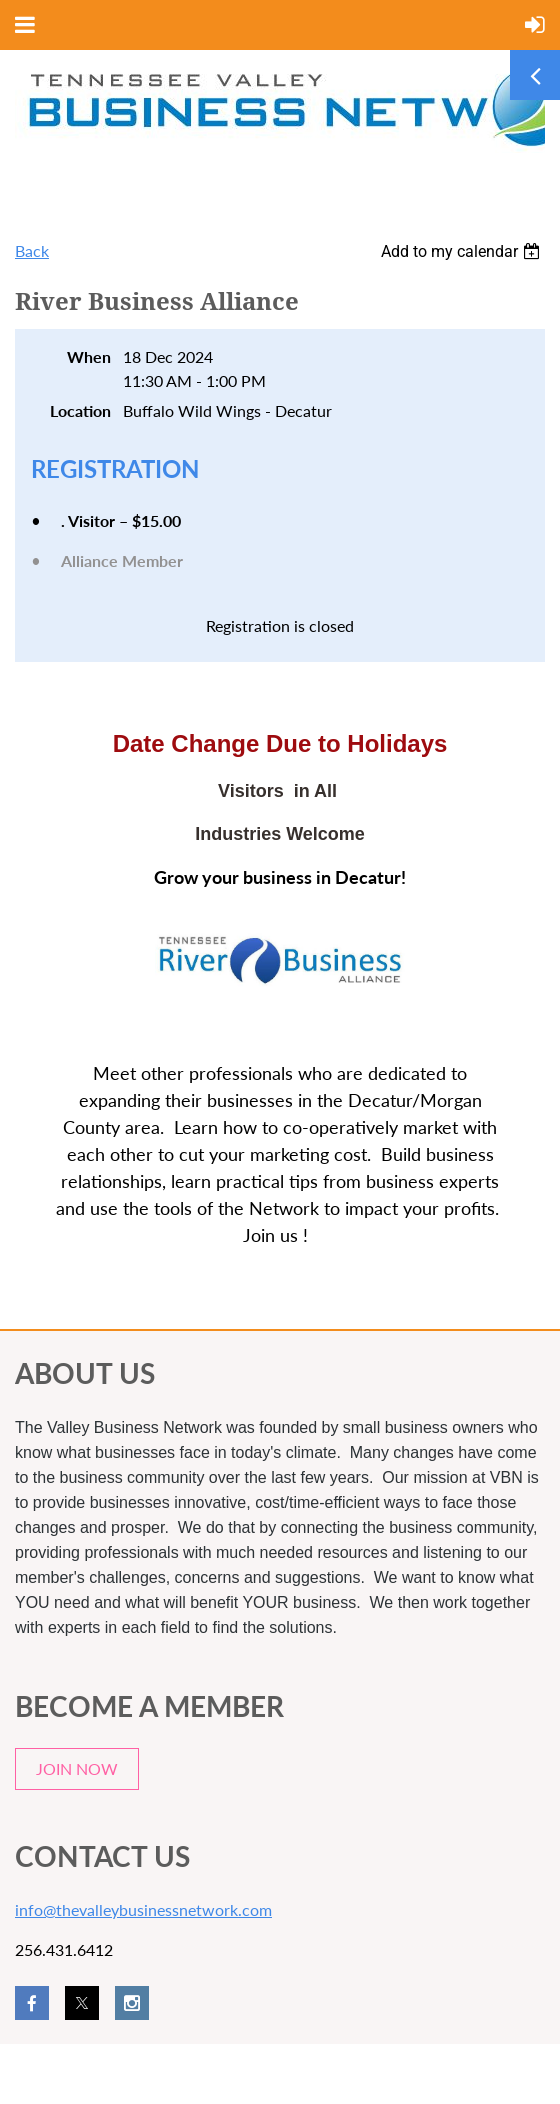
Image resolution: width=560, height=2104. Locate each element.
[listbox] (463, 251)
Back (32, 250)
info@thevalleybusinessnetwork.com (143, 1909)
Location (80, 410)
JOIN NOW (77, 1768)
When (89, 356)
